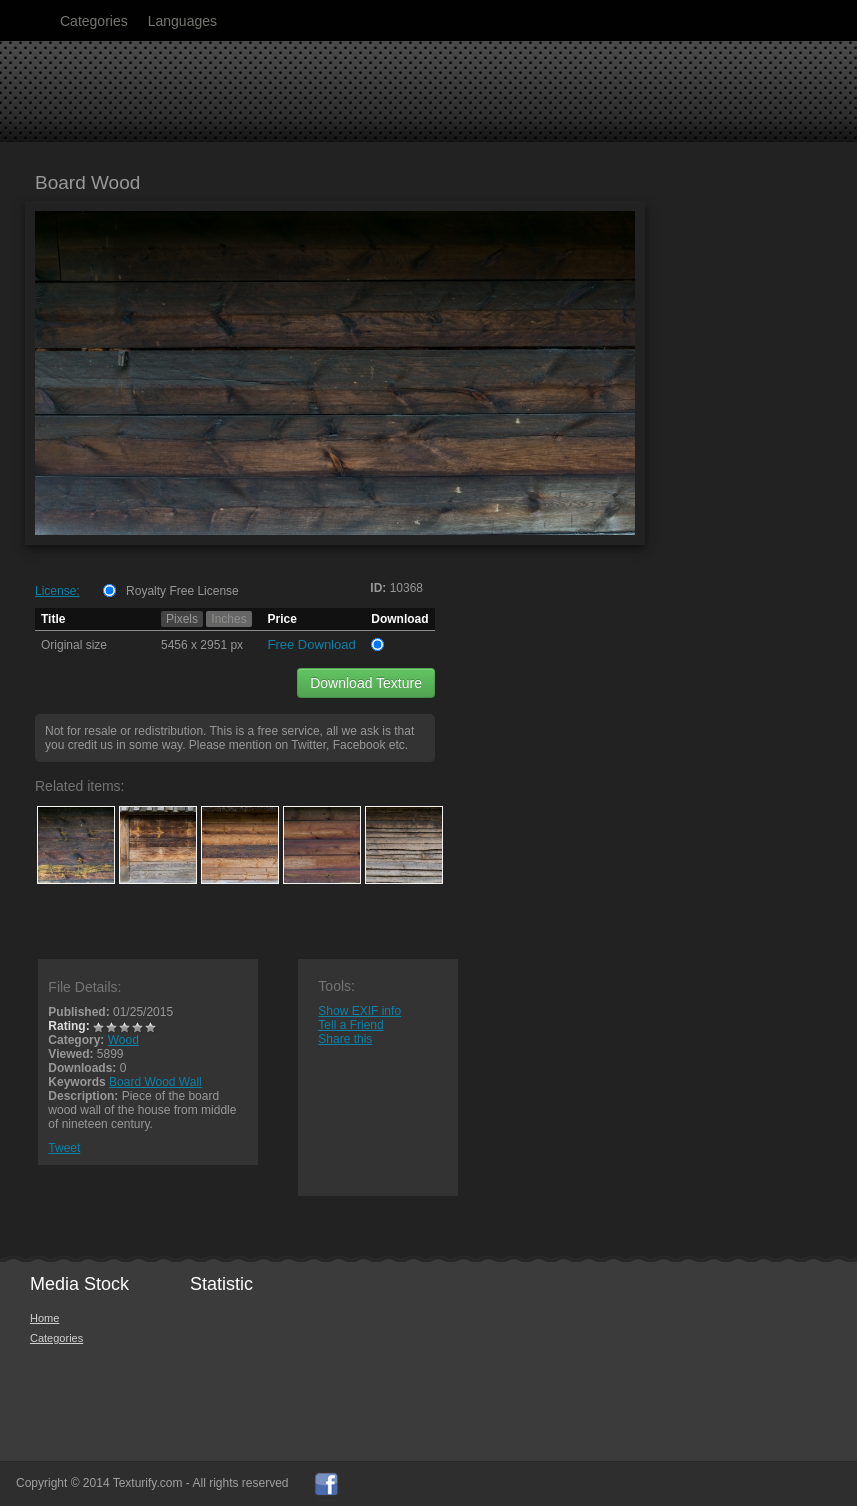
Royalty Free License (182, 591)
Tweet (64, 1148)
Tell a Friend (350, 1025)
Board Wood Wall (155, 1082)
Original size (74, 645)
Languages (182, 21)
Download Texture (366, 683)
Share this (345, 1039)
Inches (228, 619)
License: (57, 591)
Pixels (182, 619)
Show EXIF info (359, 1011)
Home (44, 1318)
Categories (94, 21)
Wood (123, 1040)
